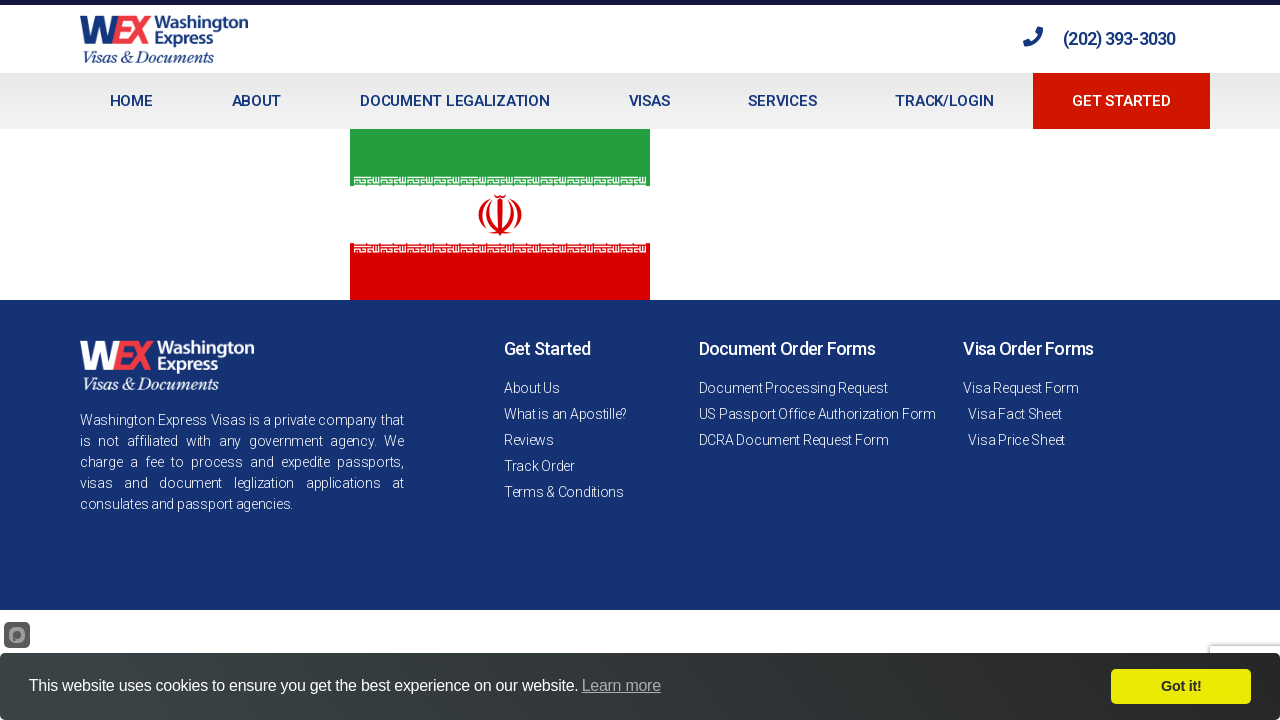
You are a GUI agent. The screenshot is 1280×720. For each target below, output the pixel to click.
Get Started (1121, 101)
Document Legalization (454, 101)
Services (782, 101)
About (257, 101)
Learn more (621, 685)
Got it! (1181, 686)
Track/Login (944, 101)
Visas (649, 101)
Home (131, 101)
